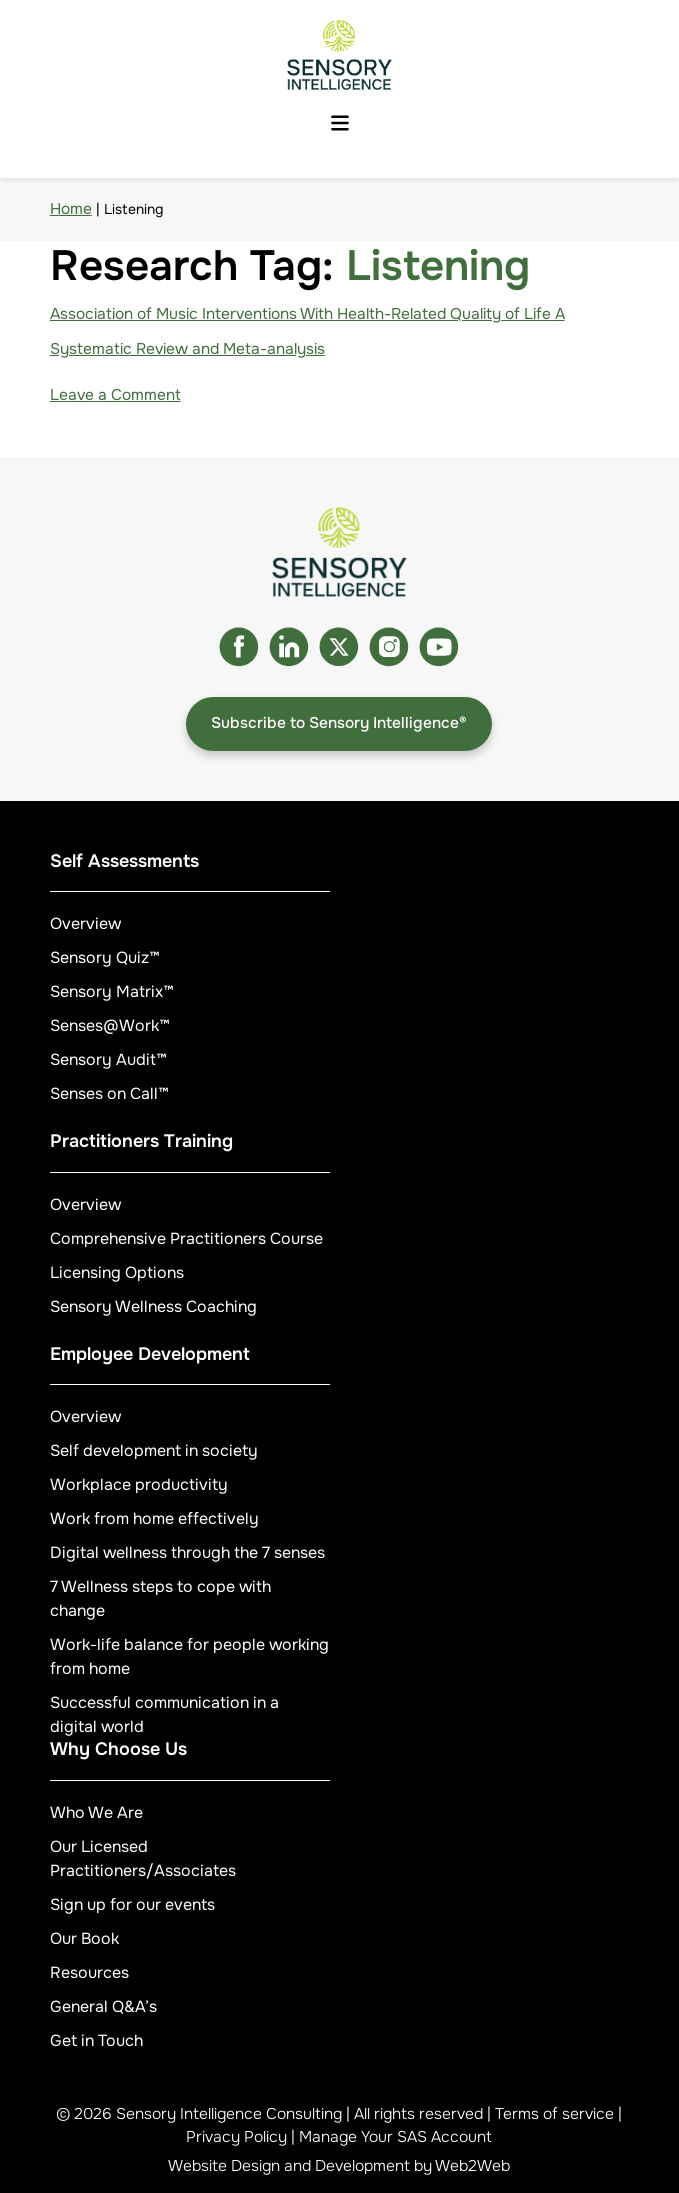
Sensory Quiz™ (105, 957)
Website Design (224, 2166)
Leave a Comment (115, 395)
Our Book (84, 1938)
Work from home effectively (154, 1518)
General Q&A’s (103, 2006)
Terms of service (554, 2114)
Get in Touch (96, 2040)
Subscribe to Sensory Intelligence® (339, 723)
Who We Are (96, 1812)
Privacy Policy (236, 2137)
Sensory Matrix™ (112, 991)
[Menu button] (340, 124)
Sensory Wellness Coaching (153, 1306)
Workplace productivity (139, 1484)
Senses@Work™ (110, 1025)
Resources (89, 1972)
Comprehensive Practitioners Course (186, 1238)
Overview (85, 923)
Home (71, 209)
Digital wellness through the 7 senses (187, 1552)
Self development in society (154, 1450)
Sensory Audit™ (108, 1059)
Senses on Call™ (109, 1093)
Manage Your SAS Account (395, 2137)
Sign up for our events (132, 1904)
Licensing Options (117, 1272)
